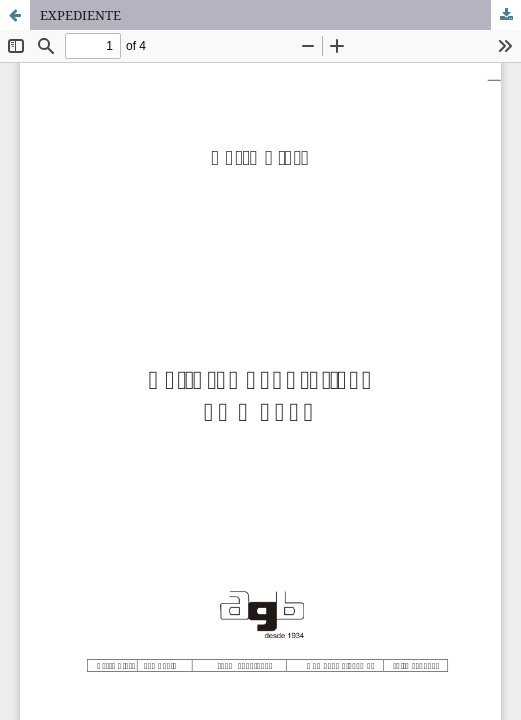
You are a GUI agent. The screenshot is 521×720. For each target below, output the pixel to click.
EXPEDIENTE (80, 15)
